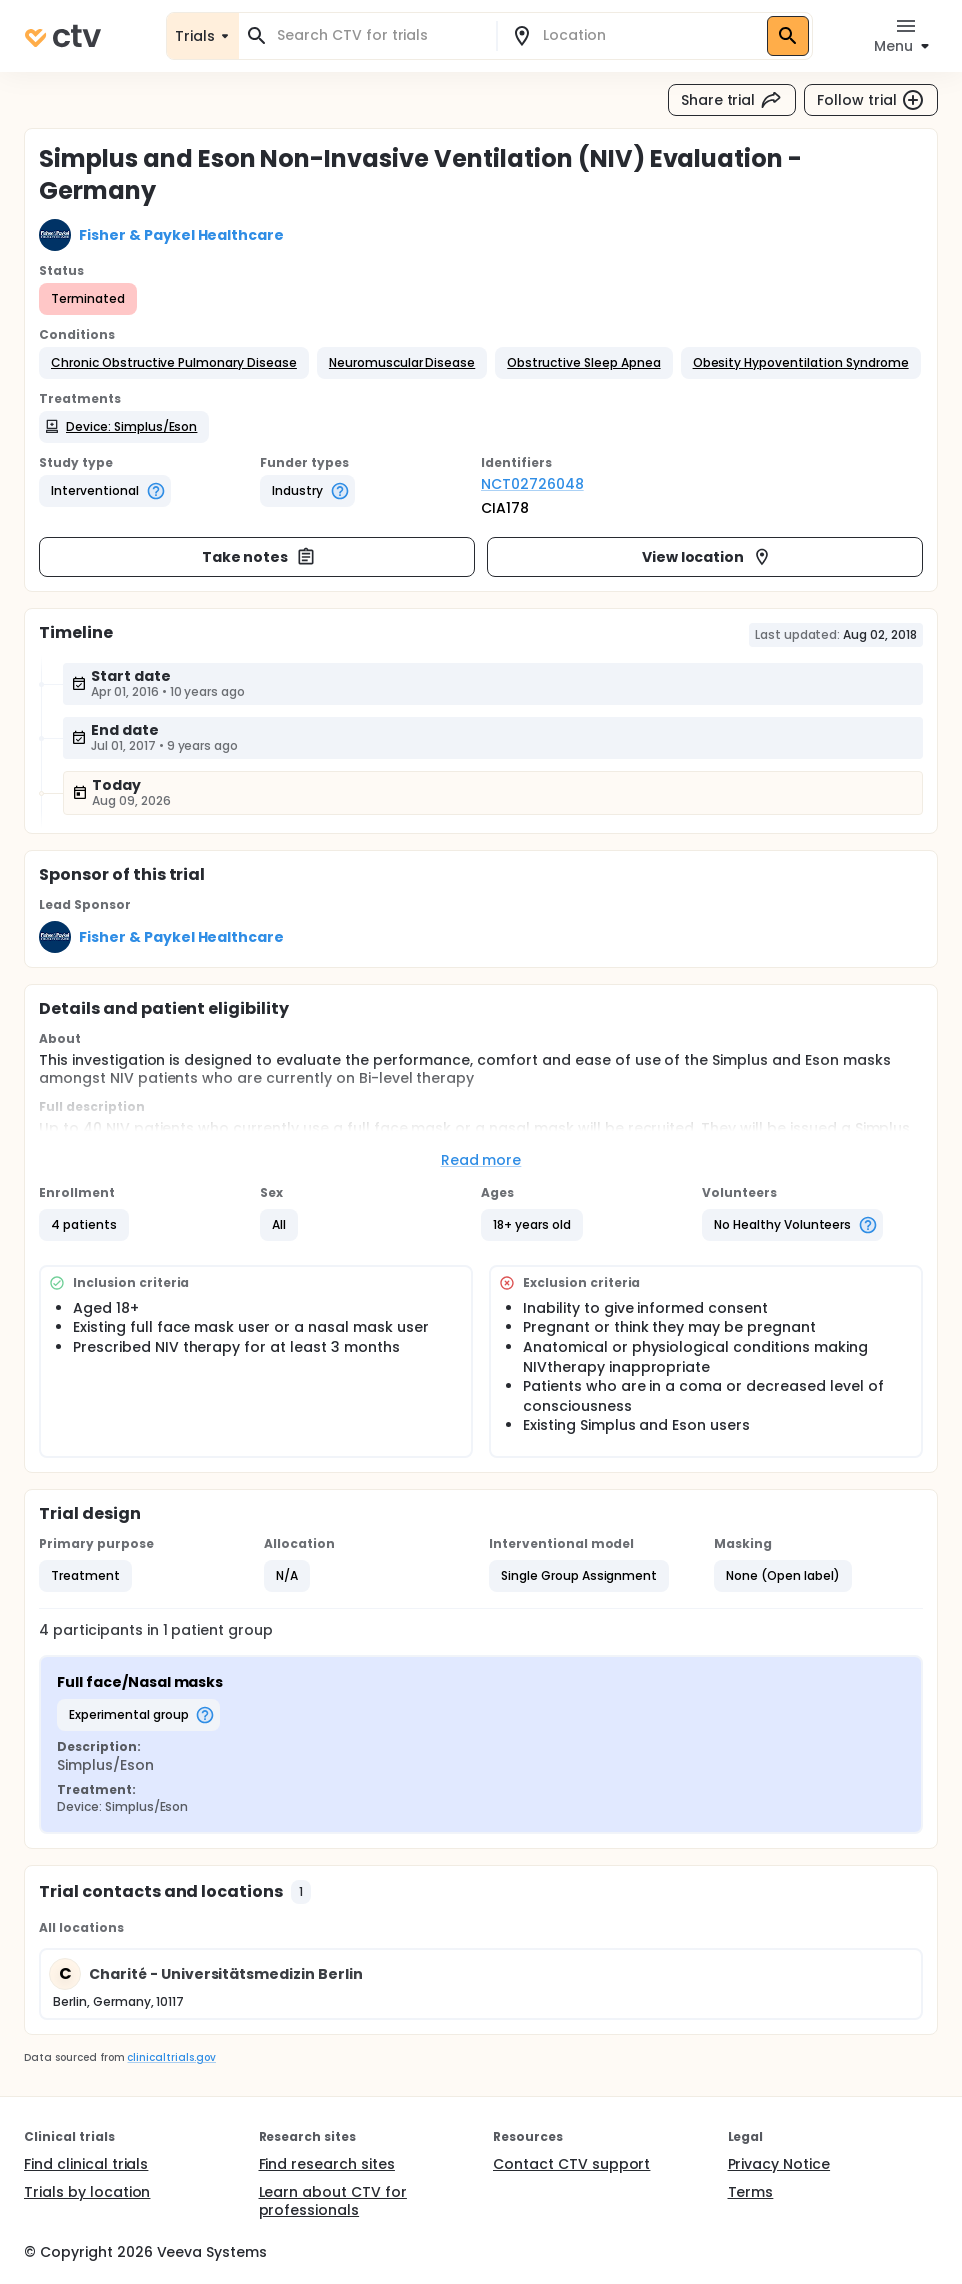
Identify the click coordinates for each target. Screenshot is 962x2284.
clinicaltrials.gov (171, 2057)
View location (707, 557)
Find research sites (327, 2164)
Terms (751, 2192)
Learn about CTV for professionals (333, 2201)
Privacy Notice (779, 2164)
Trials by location (87, 2192)
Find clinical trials (86, 2164)
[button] (174, 363)
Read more (481, 1160)
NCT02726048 (532, 484)
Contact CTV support (571, 2164)
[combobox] (379, 35)
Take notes (259, 557)
